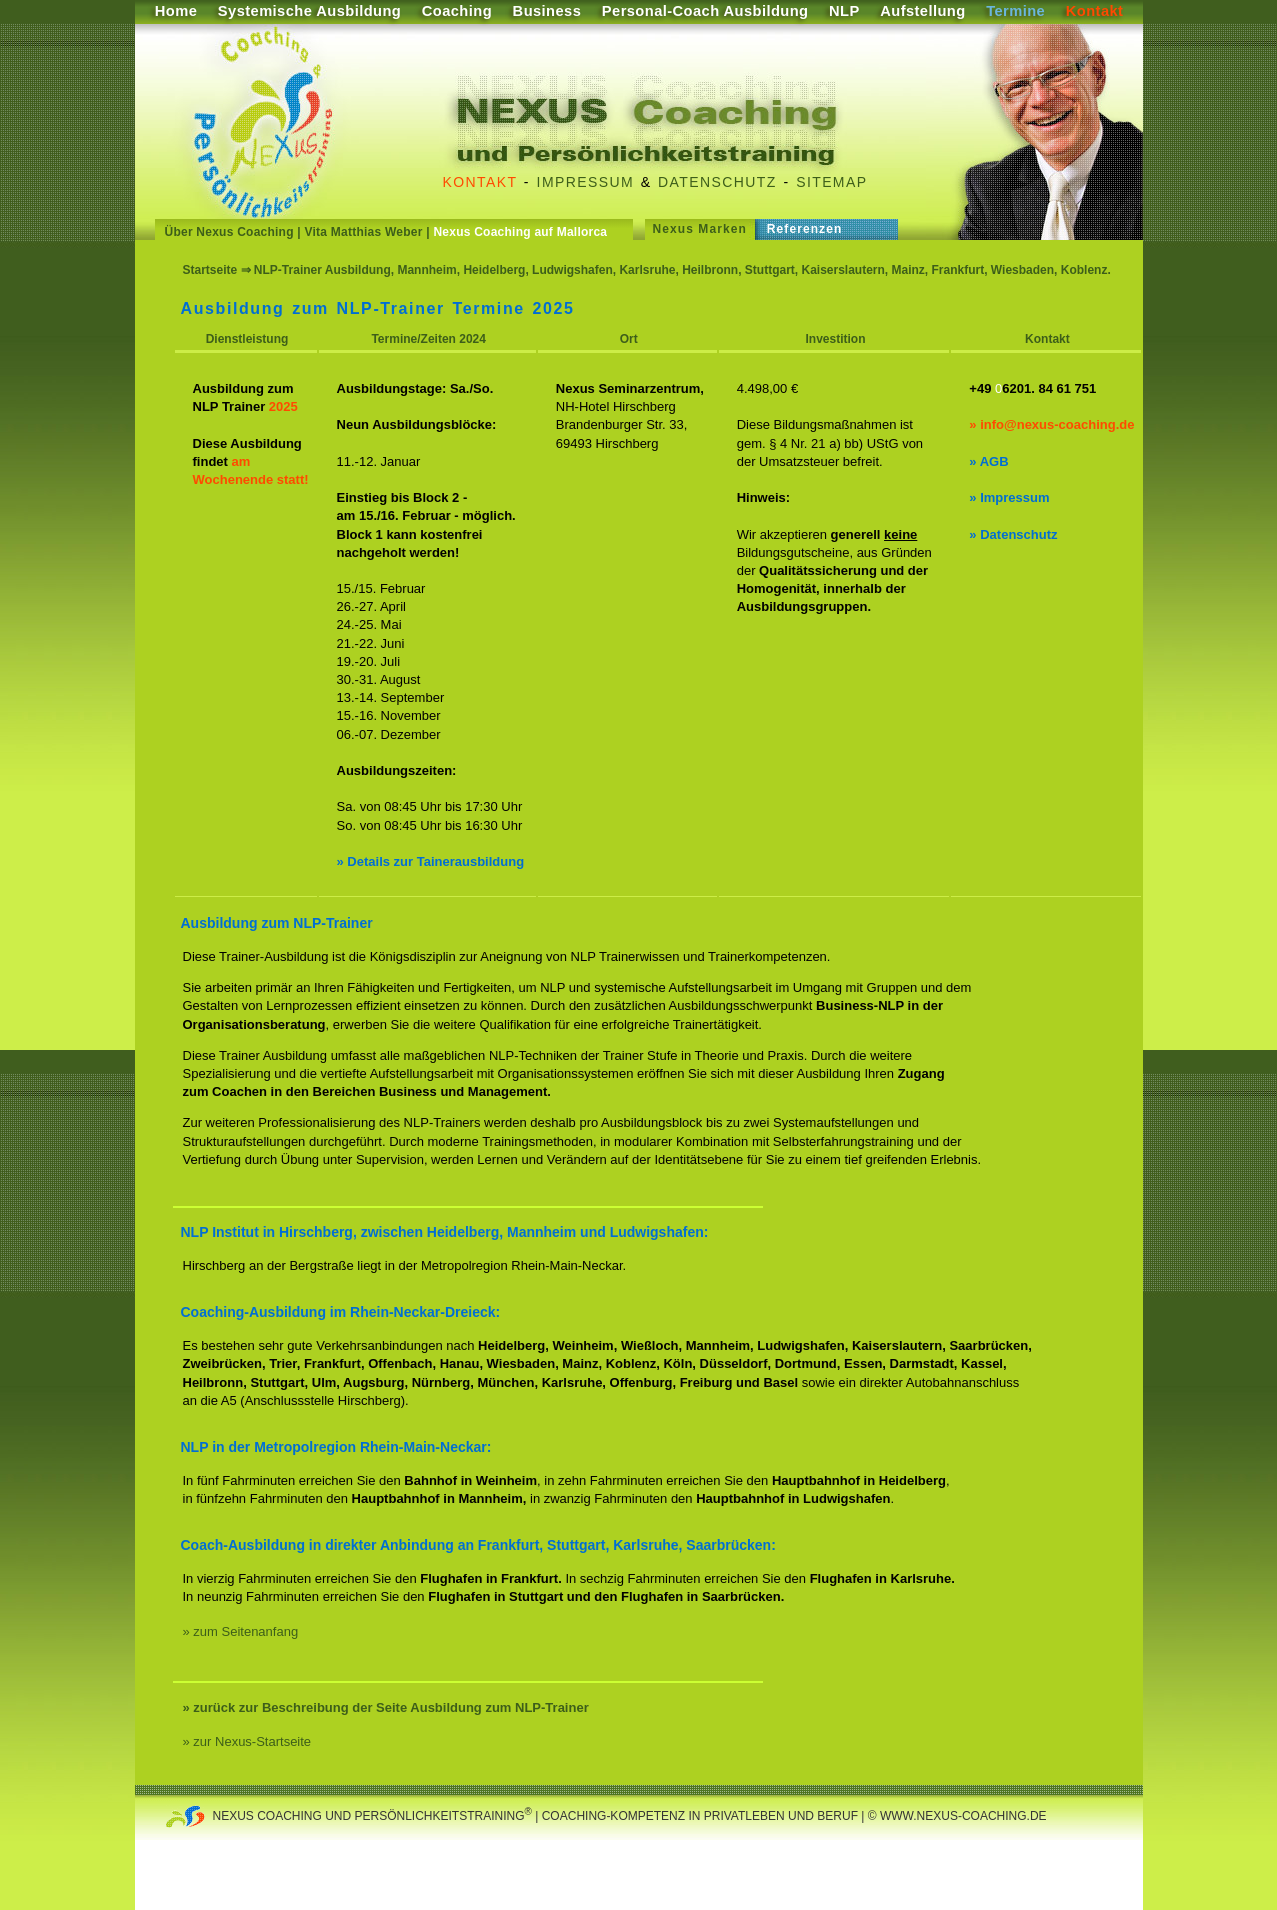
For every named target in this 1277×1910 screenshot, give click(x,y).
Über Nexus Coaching (229, 232)
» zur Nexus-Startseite (247, 1741)
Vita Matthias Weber (364, 232)
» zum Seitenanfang (241, 1631)
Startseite (210, 270)
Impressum (585, 182)
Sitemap (831, 182)
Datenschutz (717, 182)
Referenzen (805, 229)
